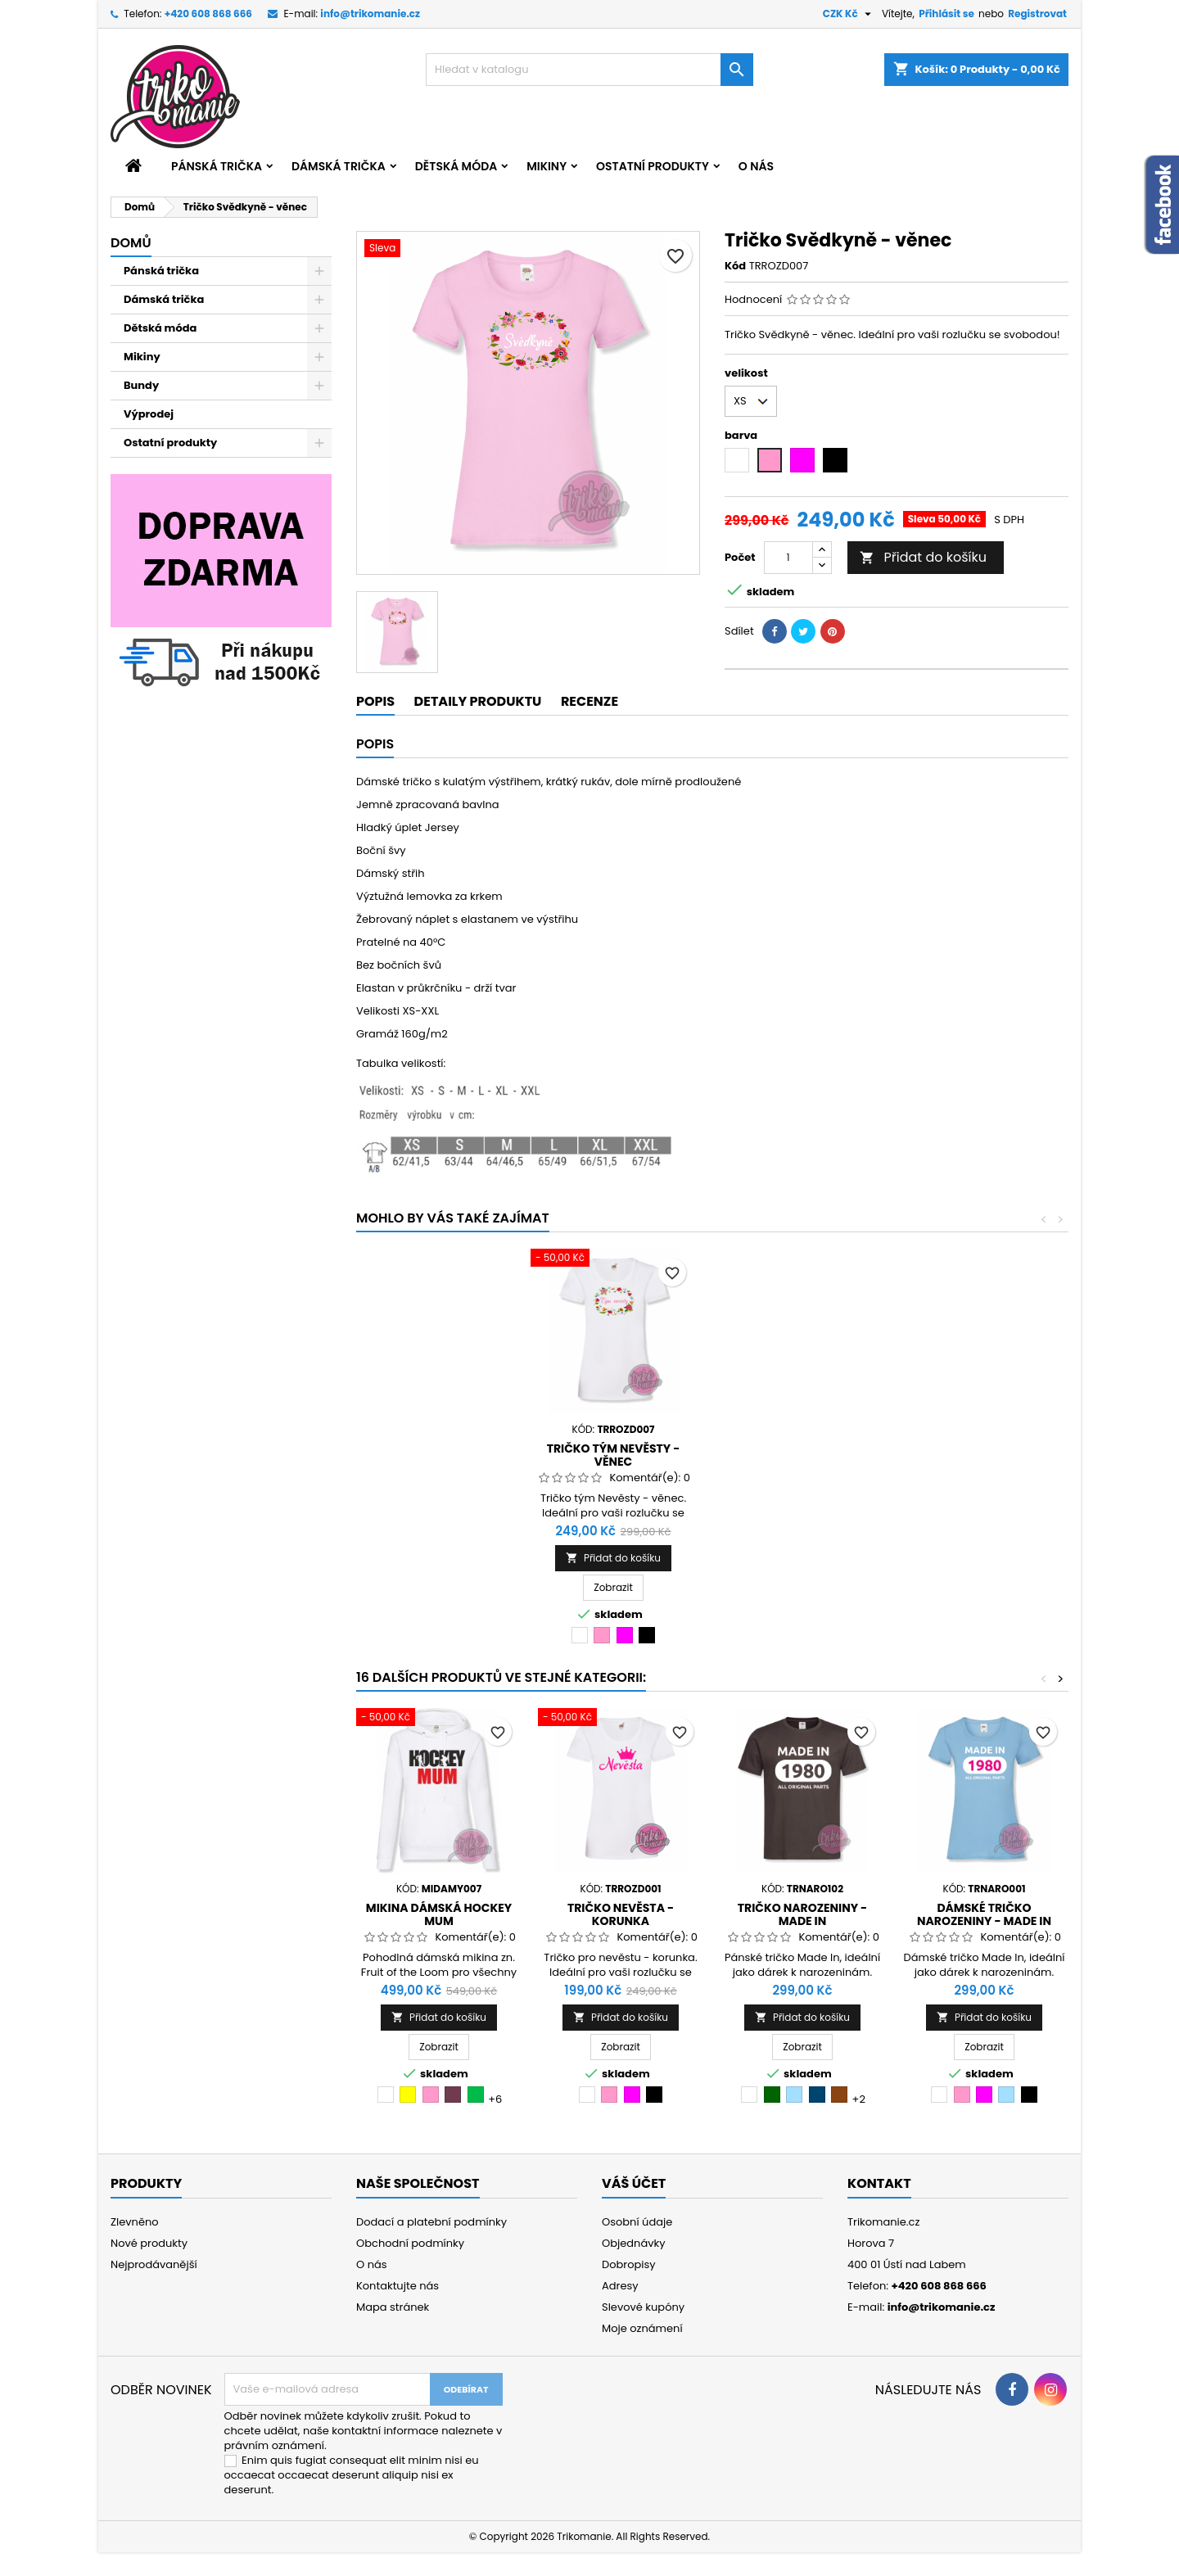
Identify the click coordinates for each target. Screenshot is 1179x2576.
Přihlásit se (946, 13)
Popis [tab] (375, 701)
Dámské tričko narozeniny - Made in (984, 1914)
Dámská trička (338, 166)
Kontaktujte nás (397, 2286)
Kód (735, 266)
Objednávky (634, 2243)
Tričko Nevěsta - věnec (613, 1448)
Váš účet (634, 2183)
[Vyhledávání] (589, 69)
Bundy (141, 385)
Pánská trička (216, 166)
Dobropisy (629, 2264)
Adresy (620, 2286)
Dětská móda (456, 166)
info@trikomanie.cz (370, 13)
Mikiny (546, 166)
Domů (131, 242)
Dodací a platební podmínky (431, 2222)
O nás (756, 166)
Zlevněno (135, 2222)
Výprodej (149, 414)
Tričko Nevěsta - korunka (620, 1914)
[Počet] (788, 557)
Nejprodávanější (154, 2264)
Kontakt (879, 2183)
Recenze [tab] (589, 701)
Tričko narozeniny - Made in (803, 1914)
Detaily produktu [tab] (478, 701)
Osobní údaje (637, 2222)
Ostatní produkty (652, 166)
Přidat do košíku (923, 557)
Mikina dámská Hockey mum (439, 1914)
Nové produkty (149, 2243)
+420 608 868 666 (208, 13)
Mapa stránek (392, 2307)
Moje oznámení (642, 2328)
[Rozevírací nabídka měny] (849, 14)
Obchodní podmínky (410, 2243)
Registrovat (1037, 13)
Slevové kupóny (643, 2307)
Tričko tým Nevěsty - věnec (795, 1455)
